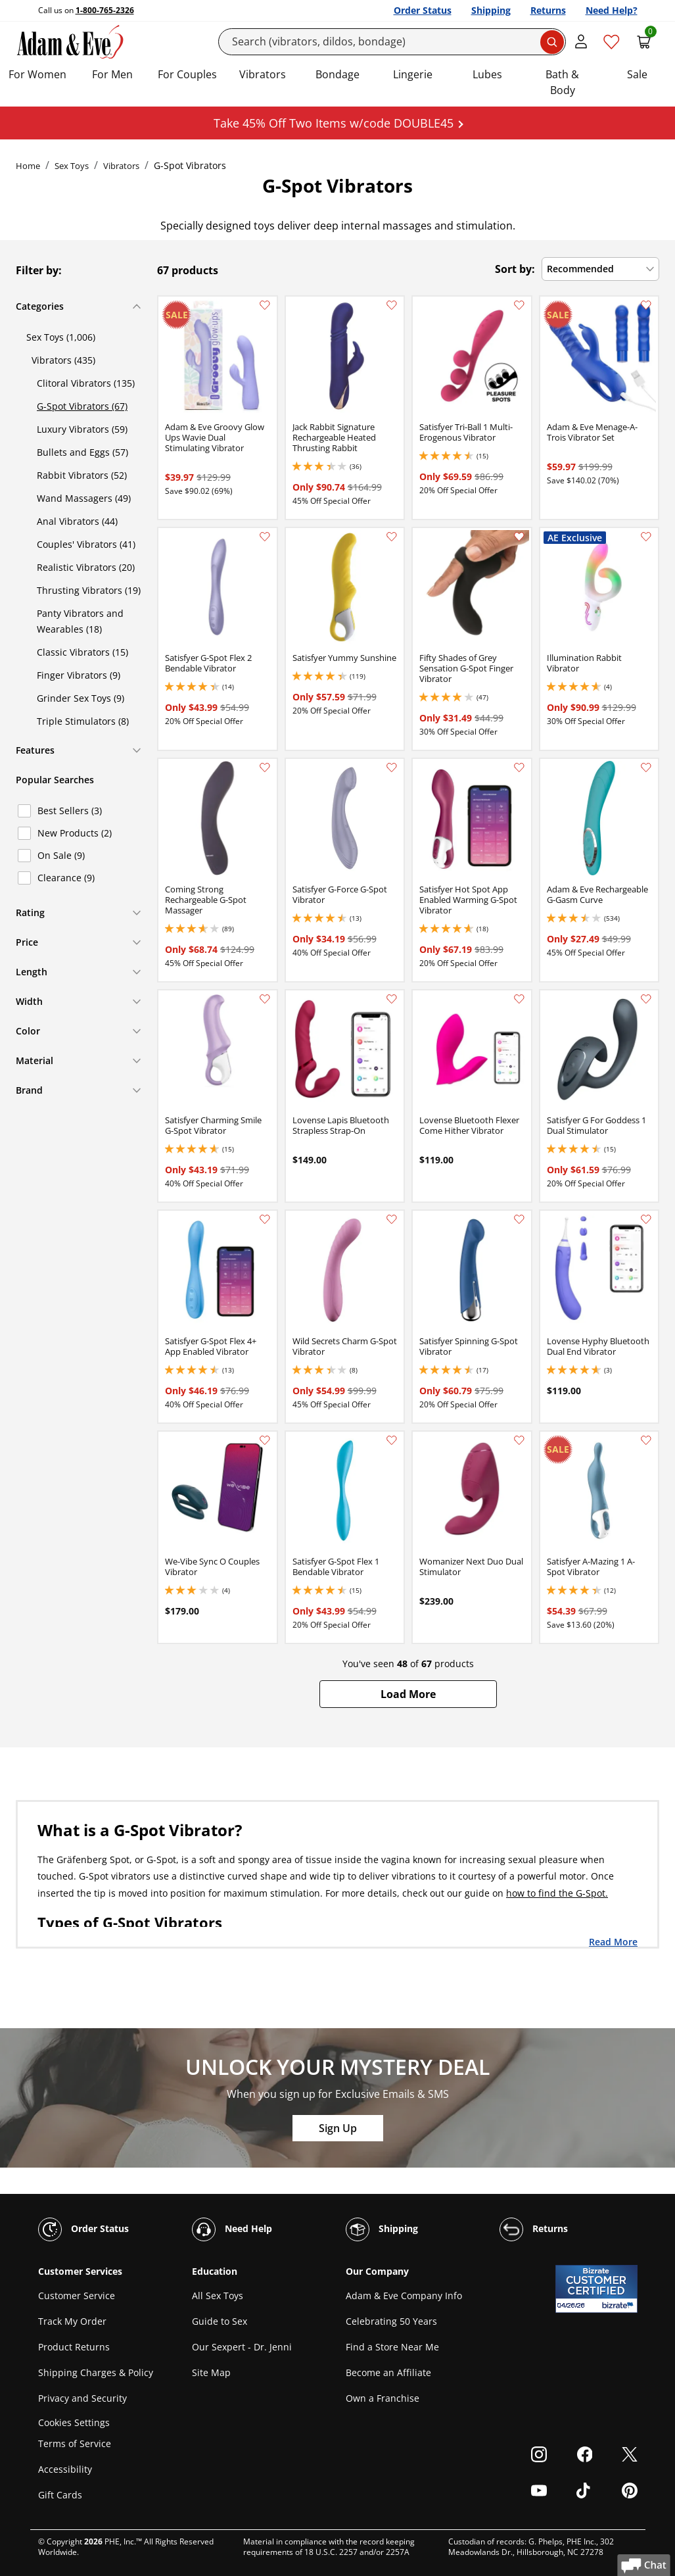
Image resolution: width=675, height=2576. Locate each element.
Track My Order (72, 2321)
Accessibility (65, 2469)
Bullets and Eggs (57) (82, 452)
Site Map (211, 2372)
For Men (112, 74)
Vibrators (262, 74)
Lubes (487, 74)
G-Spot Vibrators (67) (82, 406)
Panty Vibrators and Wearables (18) (80, 621)
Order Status (423, 10)
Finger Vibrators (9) (78, 675)
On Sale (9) (61, 855)
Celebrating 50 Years (391, 2321)
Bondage (337, 74)
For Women (37, 74)
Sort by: (515, 269)
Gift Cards (60, 2495)
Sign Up (338, 2128)
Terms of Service (74, 2443)
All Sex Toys (217, 2295)
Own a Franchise (382, 2398)
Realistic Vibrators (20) (86, 567)
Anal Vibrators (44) (77, 521)
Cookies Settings (74, 2422)
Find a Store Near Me (392, 2347)
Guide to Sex (219, 2321)
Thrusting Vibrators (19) (89, 590)
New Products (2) (74, 833)
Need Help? (612, 10)
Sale (637, 74)
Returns (548, 10)
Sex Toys (72, 166)
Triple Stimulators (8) (83, 721)
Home (28, 166)
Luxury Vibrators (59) (82, 429)
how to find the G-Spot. (557, 1893)
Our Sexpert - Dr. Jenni (242, 2347)
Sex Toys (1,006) (60, 337)
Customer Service (76, 2295)
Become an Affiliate (388, 2372)
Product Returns (74, 2347)
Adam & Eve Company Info (404, 2295)
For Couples (187, 74)
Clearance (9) (66, 877)
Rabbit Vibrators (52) (82, 475)
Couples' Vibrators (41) (86, 544)
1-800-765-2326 (105, 10)
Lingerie (412, 74)
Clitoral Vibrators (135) (86, 383)
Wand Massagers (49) (84, 498)
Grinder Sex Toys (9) (80, 698)
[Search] (392, 41)
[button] (408, 1694)
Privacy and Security (82, 2398)
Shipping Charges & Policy (95, 2372)
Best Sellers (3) (69, 810)
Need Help (232, 2229)
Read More (613, 1941)
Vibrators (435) (63, 360)
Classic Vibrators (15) (82, 652)
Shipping (491, 10)
